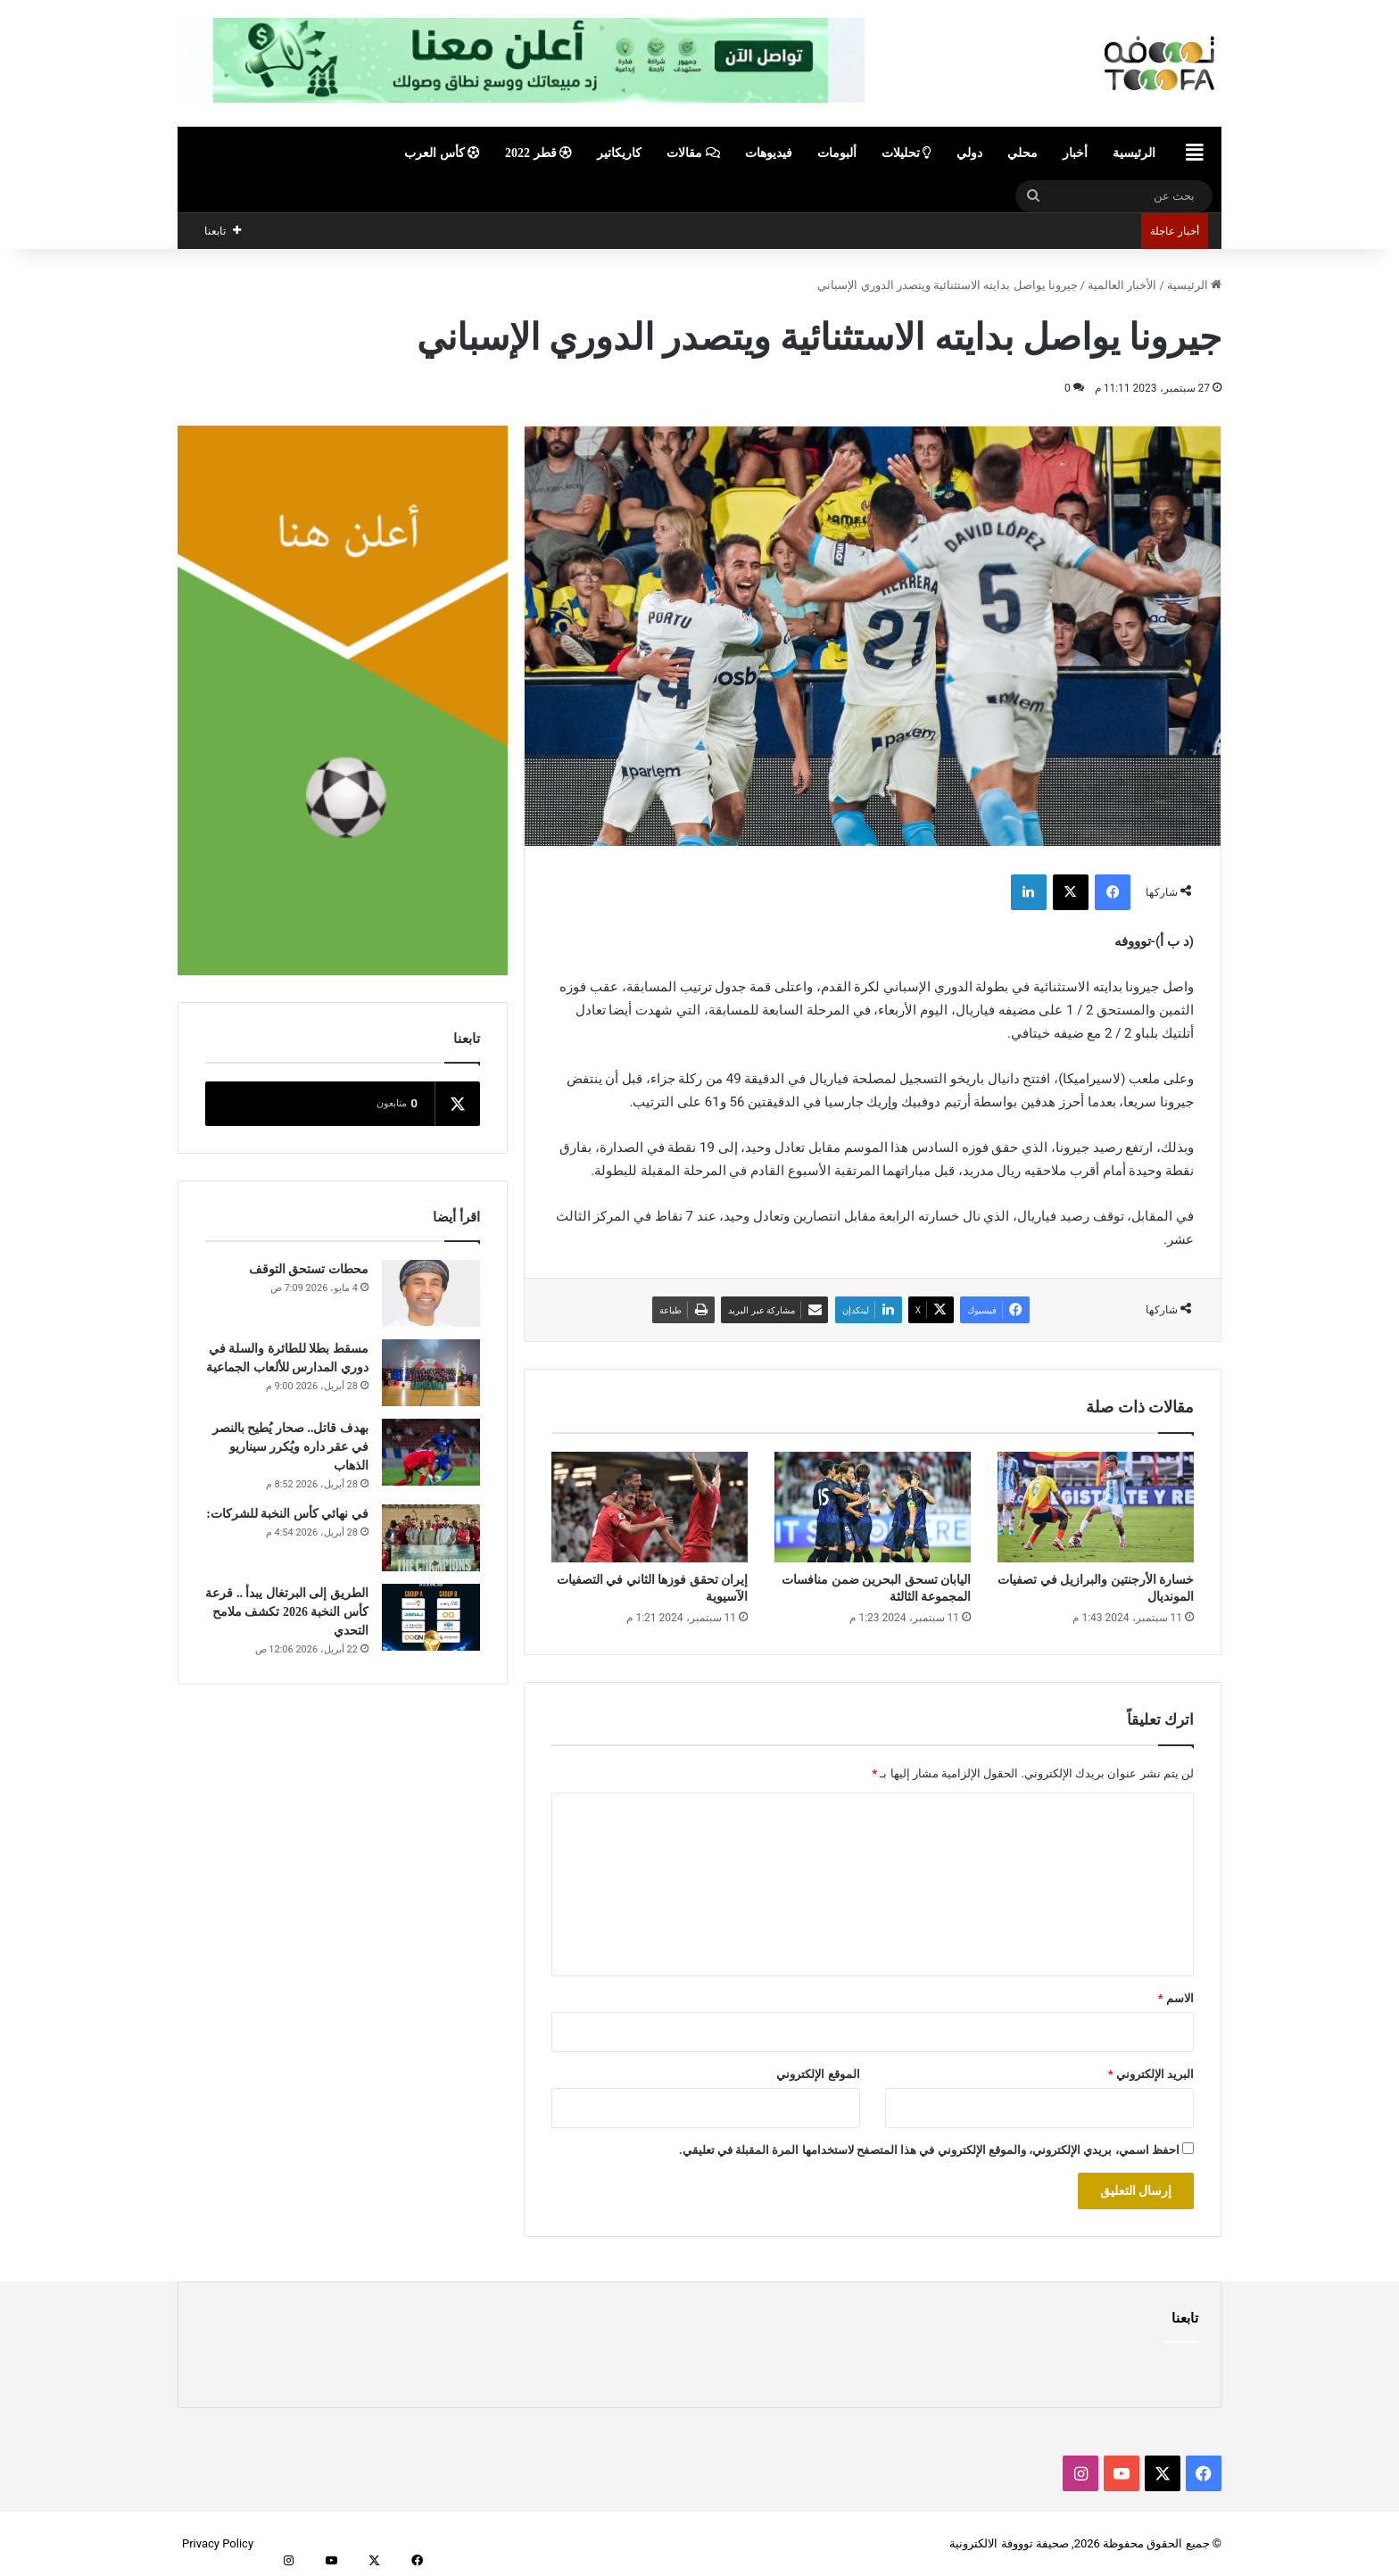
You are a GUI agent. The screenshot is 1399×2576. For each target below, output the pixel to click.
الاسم (1176, 1998)
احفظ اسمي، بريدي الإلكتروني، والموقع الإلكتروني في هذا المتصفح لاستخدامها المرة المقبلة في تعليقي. (929, 2150)
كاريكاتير (619, 153)
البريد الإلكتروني (1151, 2074)
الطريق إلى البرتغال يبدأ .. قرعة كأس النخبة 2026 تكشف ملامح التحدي (286, 1611)
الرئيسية (1134, 153)
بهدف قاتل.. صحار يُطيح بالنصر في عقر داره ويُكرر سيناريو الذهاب (290, 1446)
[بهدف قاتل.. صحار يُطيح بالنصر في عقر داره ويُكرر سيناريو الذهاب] (431, 1452)
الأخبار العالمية (1122, 285)
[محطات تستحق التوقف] (431, 1293)
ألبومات (837, 153)
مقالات (693, 153)
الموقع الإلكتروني (817, 2074)
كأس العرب (442, 153)
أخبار (1075, 153)
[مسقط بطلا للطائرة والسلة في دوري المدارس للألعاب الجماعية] (431, 1372)
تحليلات (907, 153)
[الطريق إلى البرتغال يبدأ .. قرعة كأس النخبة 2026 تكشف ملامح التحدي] (431, 1617)
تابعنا (1184, 2318)
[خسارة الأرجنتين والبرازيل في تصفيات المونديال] (1096, 1507)
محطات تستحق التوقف (308, 1269)
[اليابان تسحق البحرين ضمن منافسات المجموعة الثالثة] (872, 1507)
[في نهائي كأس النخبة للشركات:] (431, 1537)
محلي (1022, 153)
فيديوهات (768, 153)
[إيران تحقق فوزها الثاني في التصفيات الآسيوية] (649, 1507)
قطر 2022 (538, 153)
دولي (969, 153)
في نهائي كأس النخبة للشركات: (287, 1513)
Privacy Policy (217, 2543)
